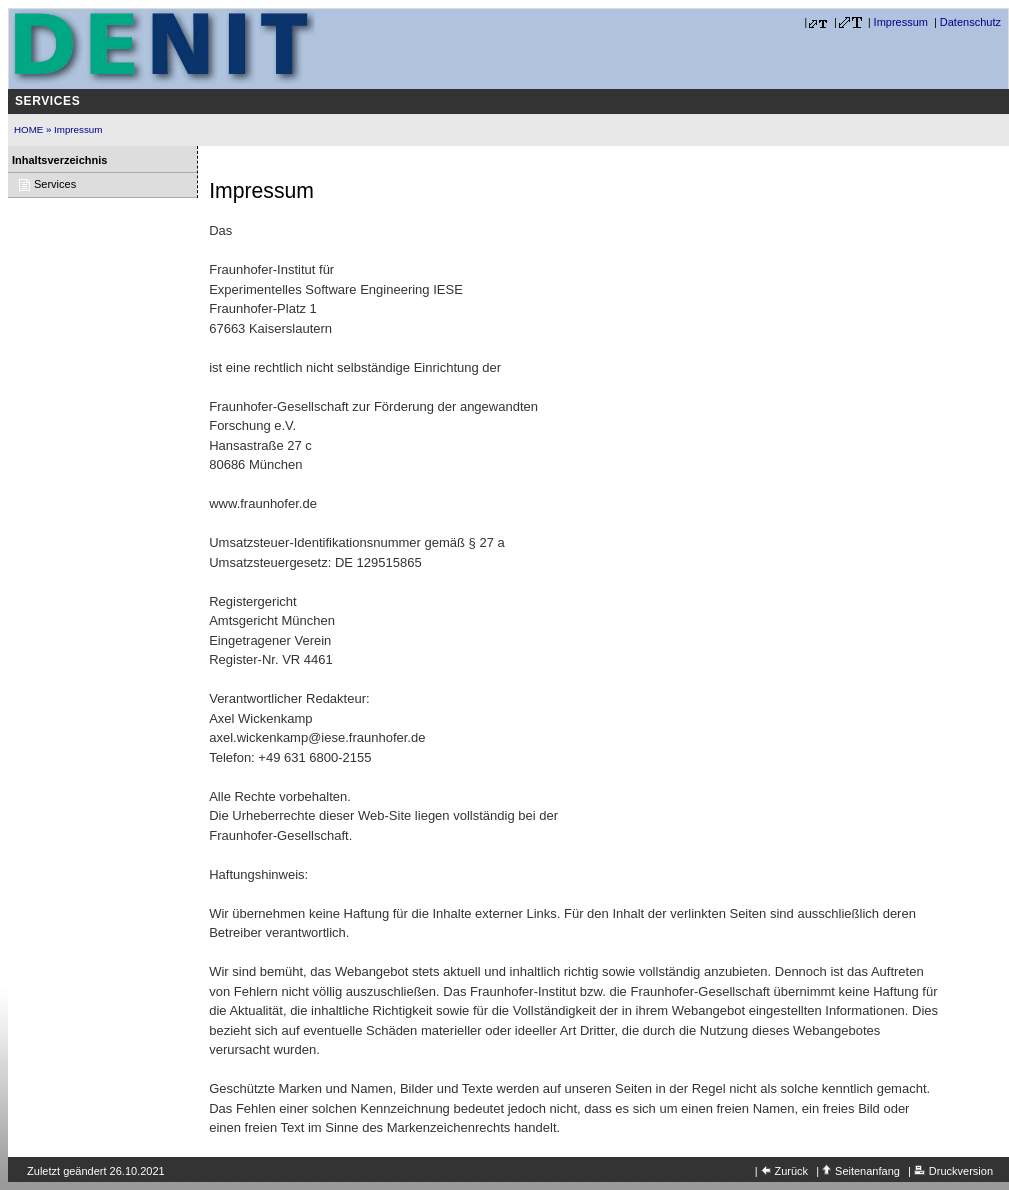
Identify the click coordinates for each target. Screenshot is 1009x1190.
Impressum (901, 22)
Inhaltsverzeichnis (59, 160)
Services (47, 101)
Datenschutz (970, 22)
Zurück (792, 1171)
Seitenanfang (867, 1171)
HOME (28, 129)
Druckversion (961, 1171)
